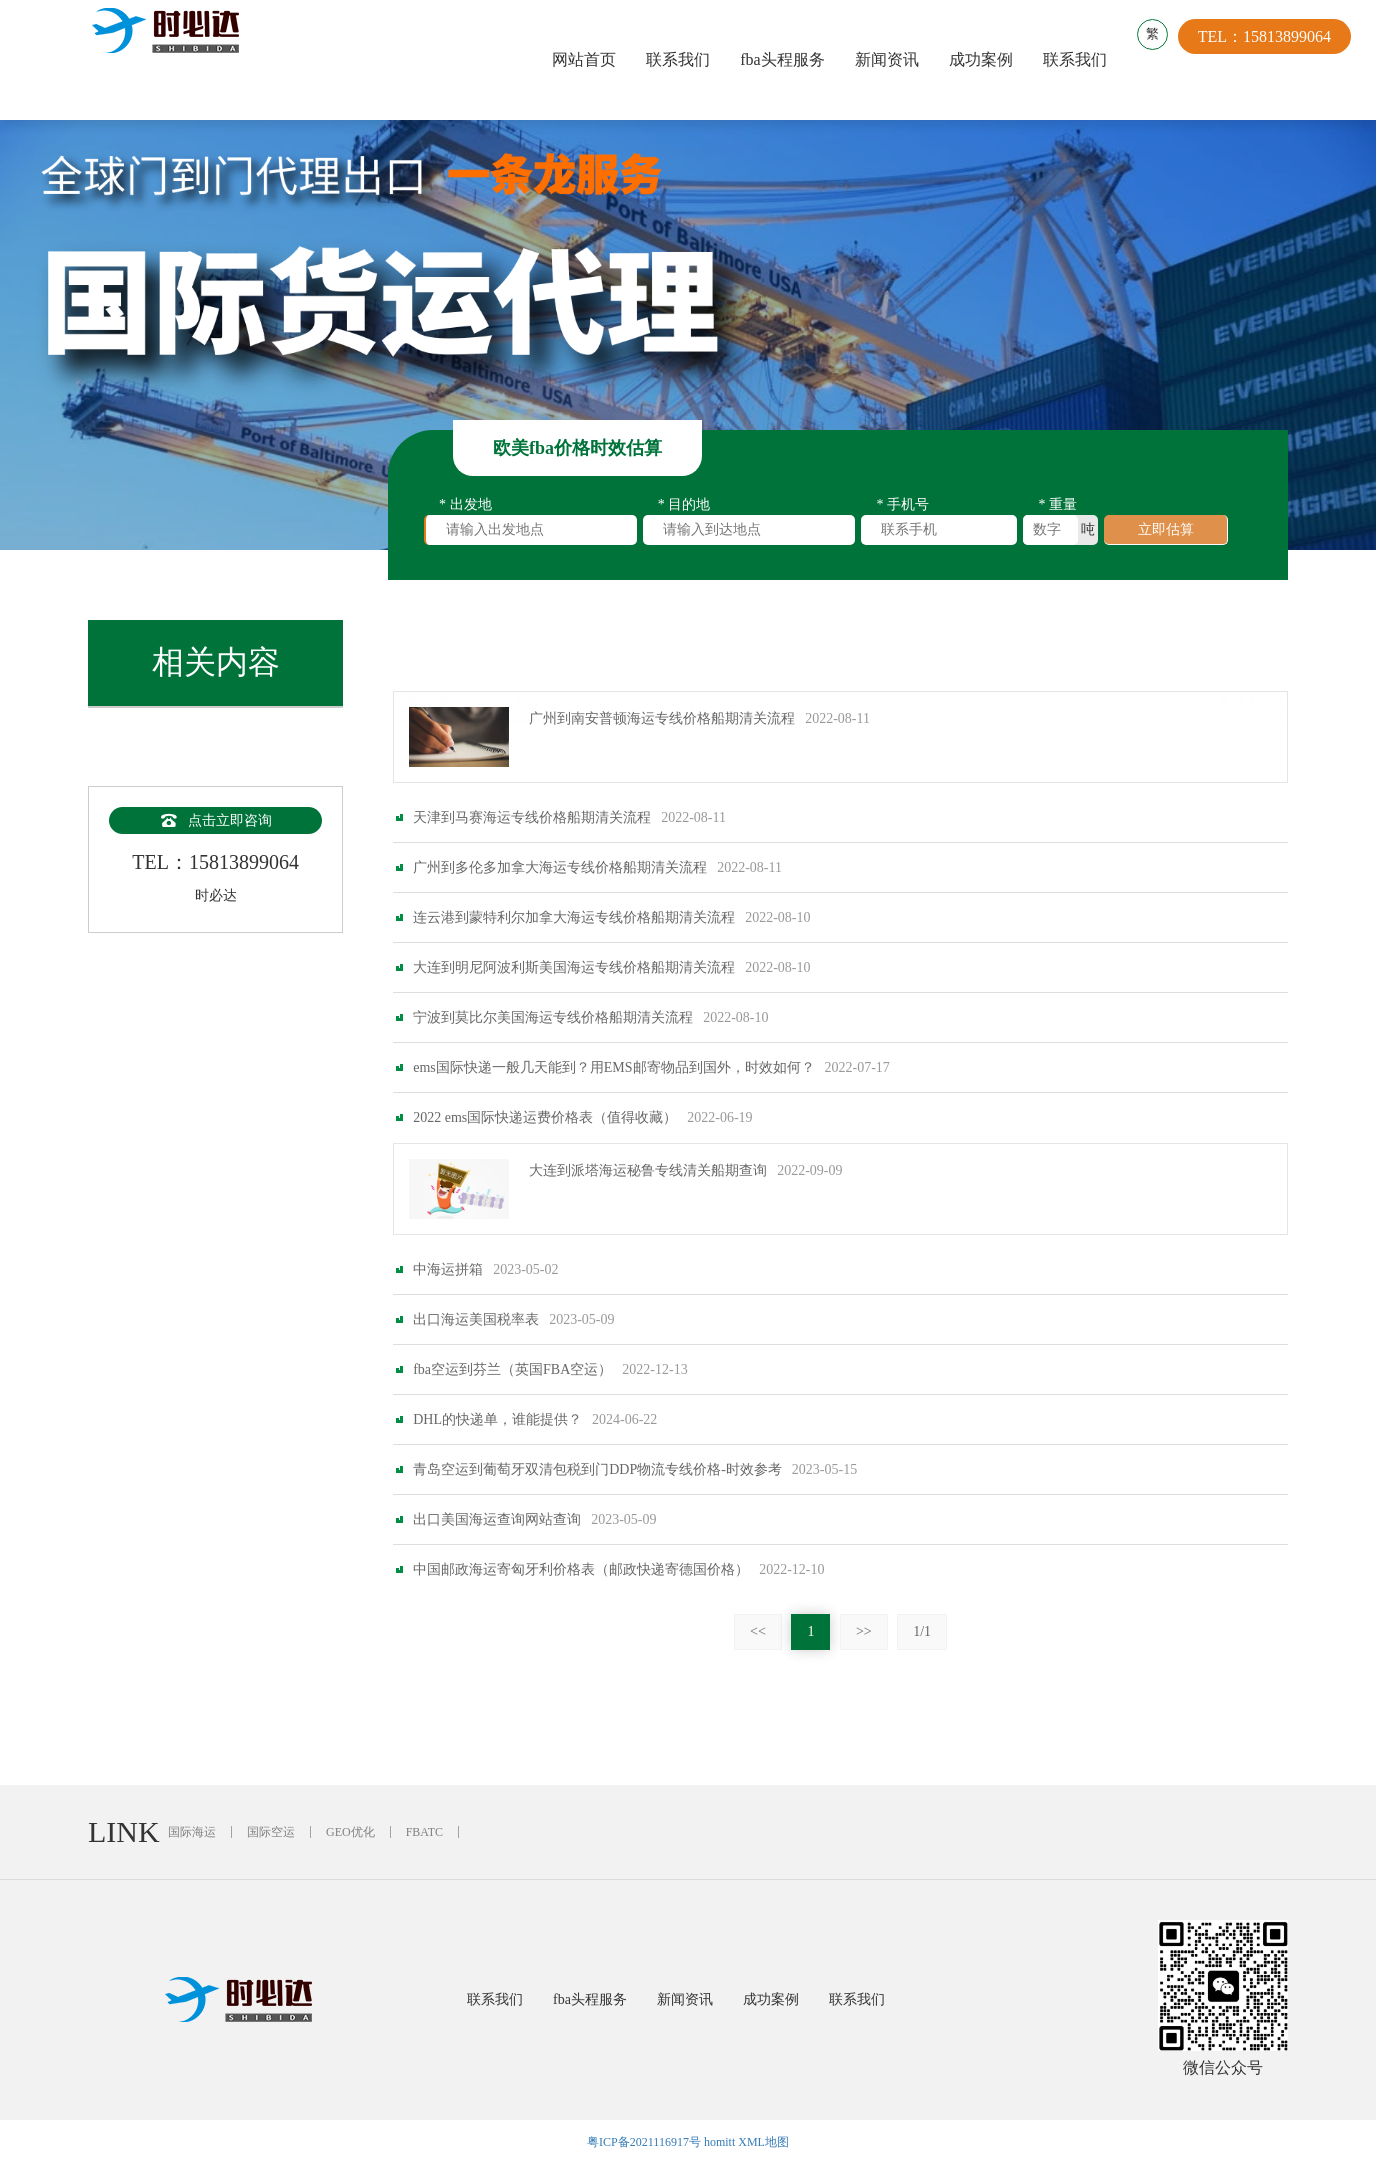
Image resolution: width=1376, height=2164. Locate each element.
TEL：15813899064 (1274, 59)
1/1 (922, 1684)
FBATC (424, 1832)
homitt (719, 2142)
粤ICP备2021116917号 (644, 2142)
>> (864, 1684)
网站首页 (588, 59)
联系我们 (682, 59)
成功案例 (985, 59)
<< (758, 1684)
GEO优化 (350, 1832)
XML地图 (763, 2142)
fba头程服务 (786, 59)
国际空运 (271, 1832)
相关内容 (542, 654)
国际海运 (192, 1832)
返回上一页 (1253, 654)
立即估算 (1166, 537)
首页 (477, 654)
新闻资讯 (891, 59)
